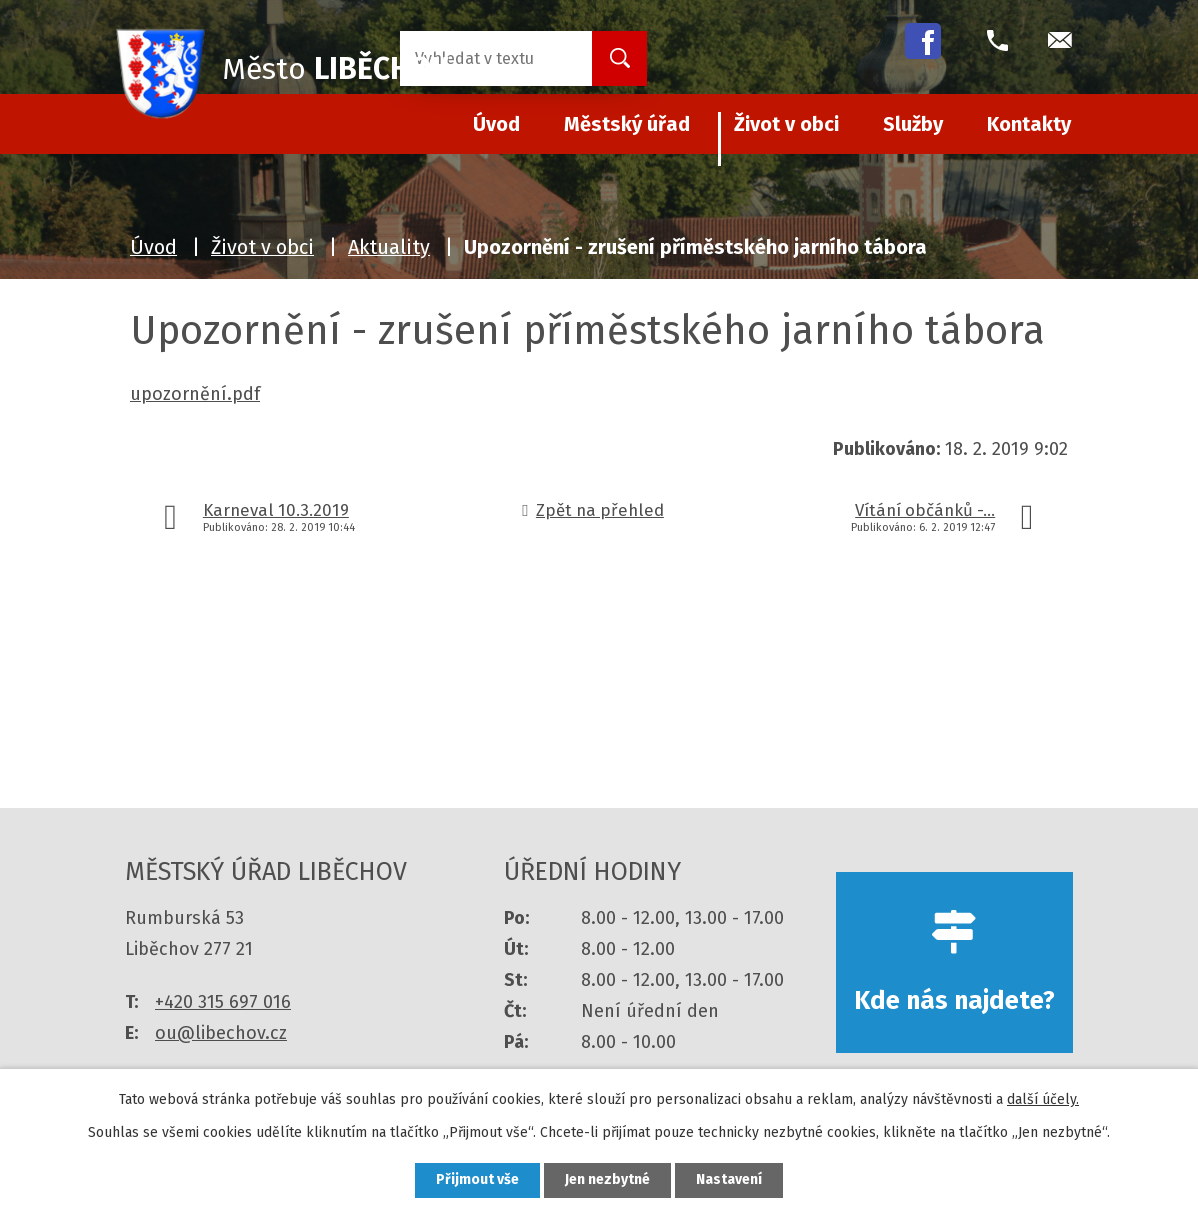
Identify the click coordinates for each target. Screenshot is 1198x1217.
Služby (913, 124)
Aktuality (389, 247)
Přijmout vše (477, 1180)
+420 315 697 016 (223, 1002)
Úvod (153, 247)
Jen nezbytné (607, 1180)
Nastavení (729, 1180)
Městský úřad (627, 124)
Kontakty (1029, 124)
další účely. (1043, 1099)
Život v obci (786, 124)
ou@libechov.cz (221, 1033)
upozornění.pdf (195, 394)
